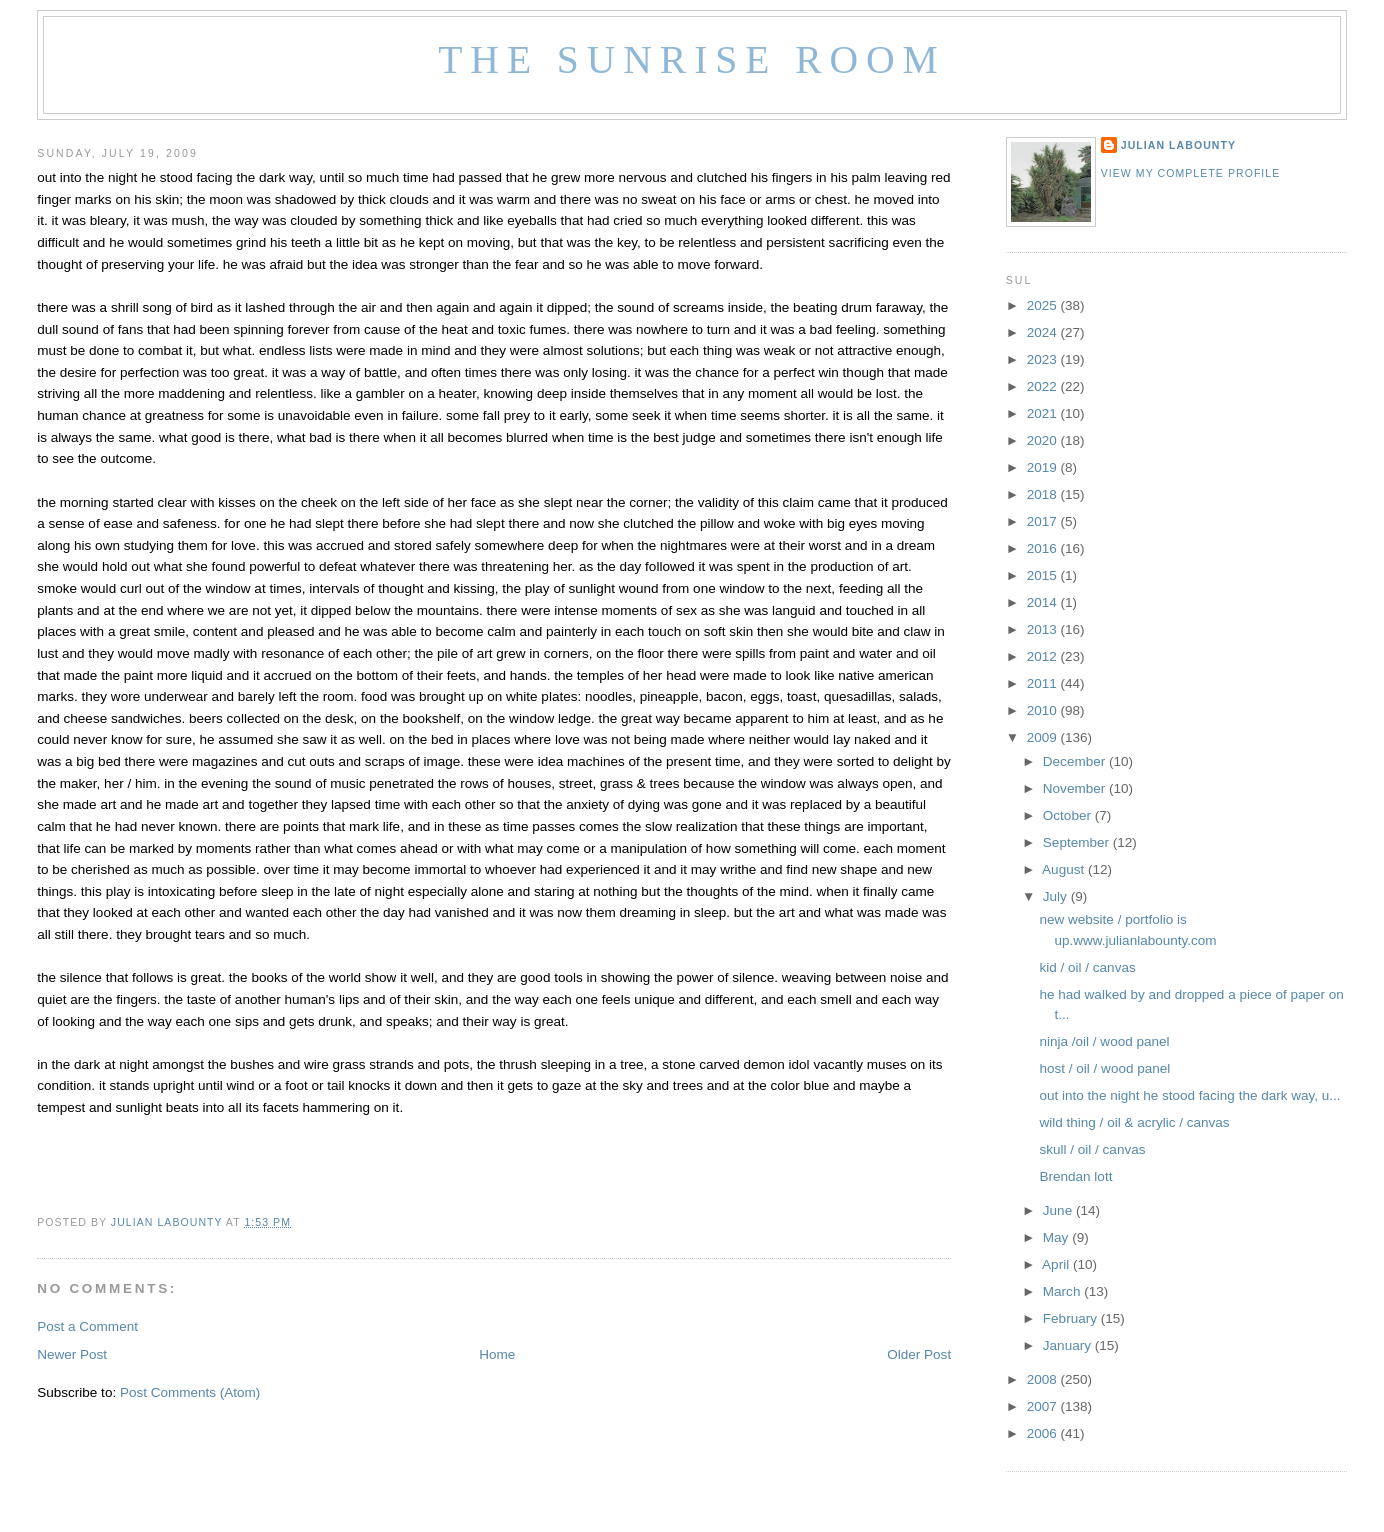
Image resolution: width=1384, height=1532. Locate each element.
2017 (1044, 521)
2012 (1044, 656)
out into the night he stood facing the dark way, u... (1190, 1095)
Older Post (919, 1354)
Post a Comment (87, 1326)
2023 (1044, 359)
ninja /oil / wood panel (1105, 1041)
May (1057, 1237)
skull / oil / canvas (1093, 1149)
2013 (1044, 629)
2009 (1044, 737)
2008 (1044, 1379)
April (1057, 1264)
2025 (1044, 305)
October (1069, 815)
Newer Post (72, 1354)
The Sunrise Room (691, 60)
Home (497, 1354)
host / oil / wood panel (1105, 1068)
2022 (1044, 386)
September (1078, 842)
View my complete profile (1191, 173)
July (1057, 896)
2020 (1044, 440)
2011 (1044, 683)
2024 (1044, 332)
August (1065, 869)
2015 (1044, 575)
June (1059, 1210)
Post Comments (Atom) (190, 1392)
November (1076, 788)
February (1072, 1318)
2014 (1044, 602)
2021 (1044, 413)
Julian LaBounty (1178, 145)
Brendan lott (1076, 1176)
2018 (1044, 494)
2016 (1044, 548)
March (1063, 1291)
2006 (1044, 1433)
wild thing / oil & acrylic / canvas (1135, 1122)
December (1076, 761)
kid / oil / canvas (1088, 967)
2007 (1044, 1406)
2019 (1044, 467)
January (1069, 1345)
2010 (1044, 710)
